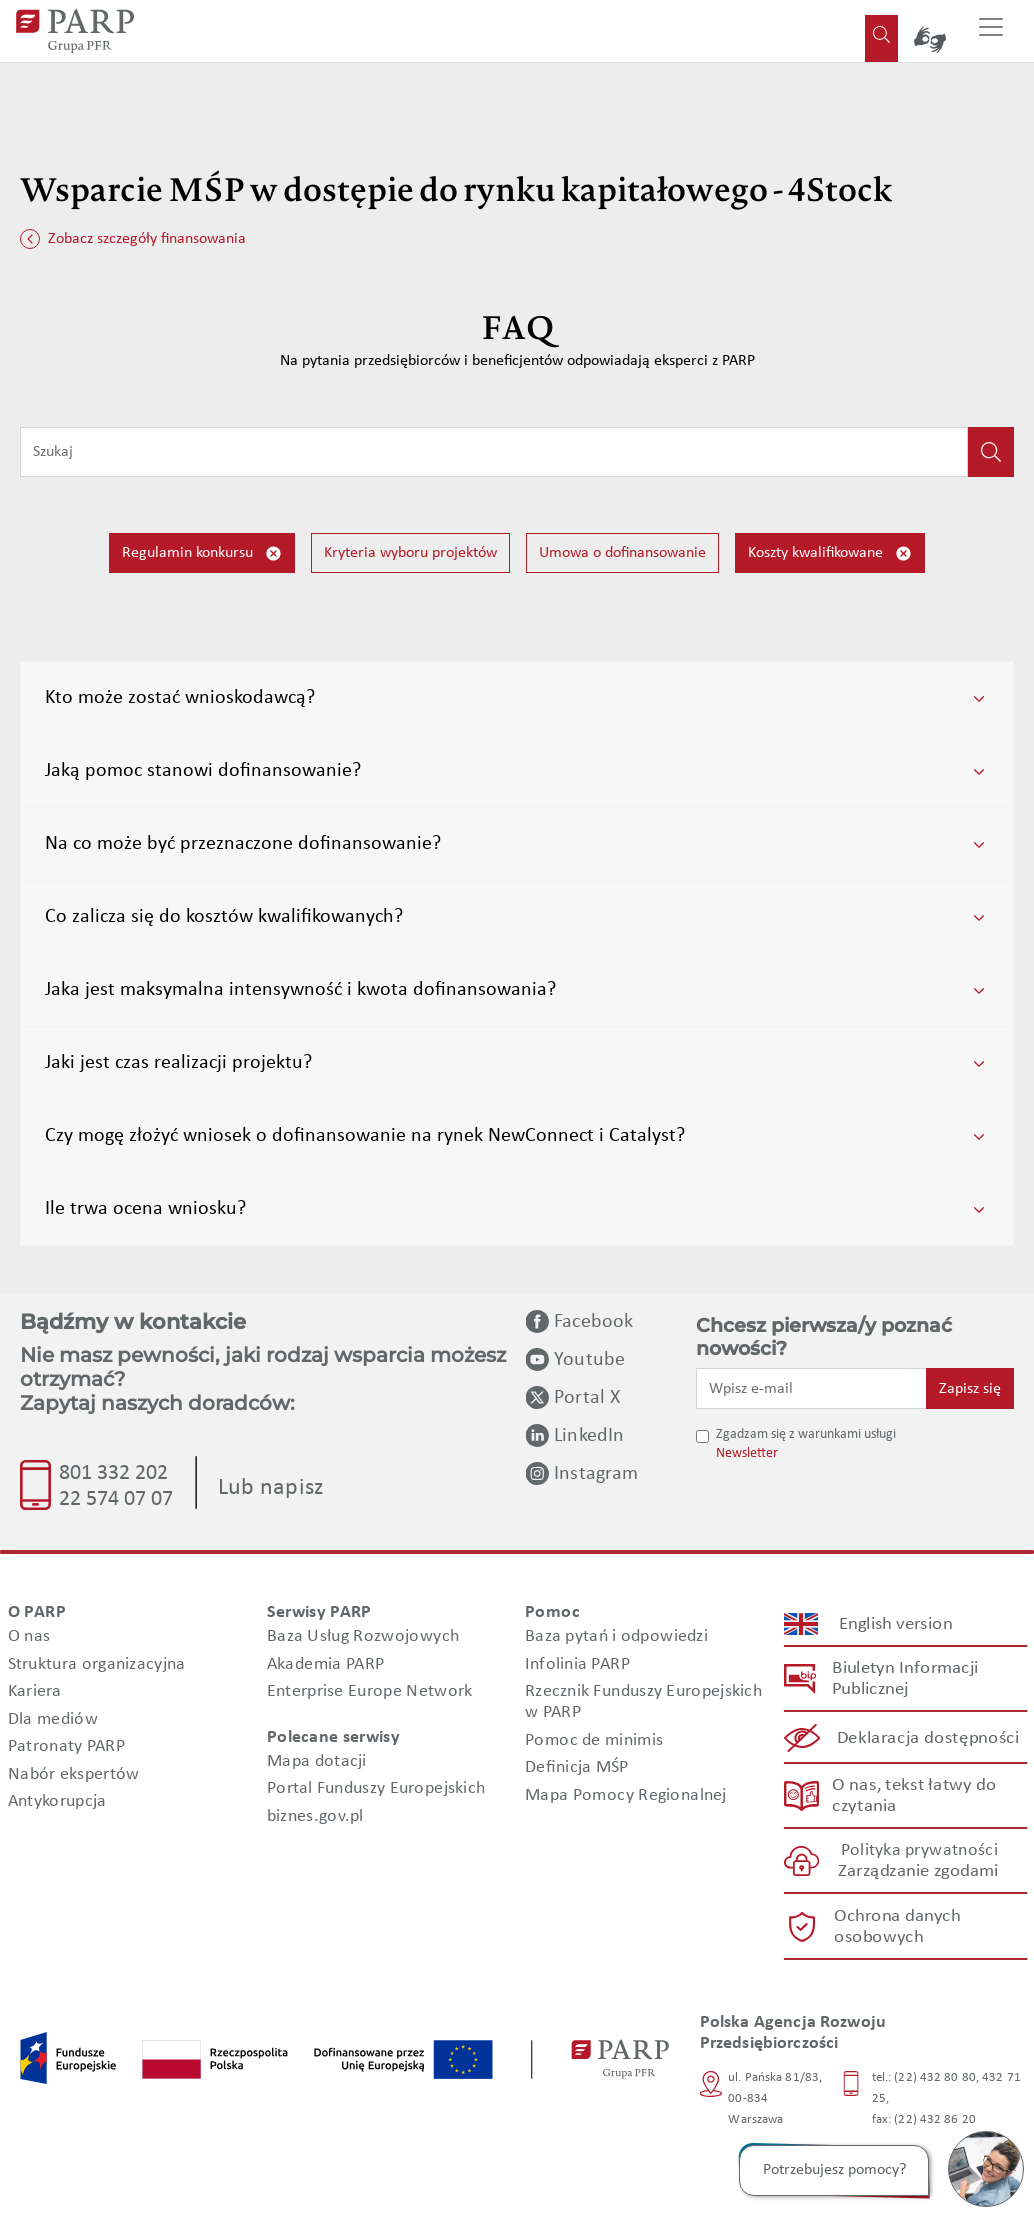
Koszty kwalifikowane (830, 553)
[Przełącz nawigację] (991, 31)
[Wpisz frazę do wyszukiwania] (494, 452)
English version (896, 1624)
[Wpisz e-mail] (811, 1388)
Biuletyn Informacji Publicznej (905, 1680)
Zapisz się (970, 1389)
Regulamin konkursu (202, 553)
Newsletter (747, 1453)
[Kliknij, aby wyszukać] (991, 452)
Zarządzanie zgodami (918, 1872)
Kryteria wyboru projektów (410, 553)
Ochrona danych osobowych (896, 1927)
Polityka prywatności (918, 1851)
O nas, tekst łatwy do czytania (913, 1796)
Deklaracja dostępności (928, 1738)
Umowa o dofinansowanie (622, 553)
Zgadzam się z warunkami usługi (806, 1434)
